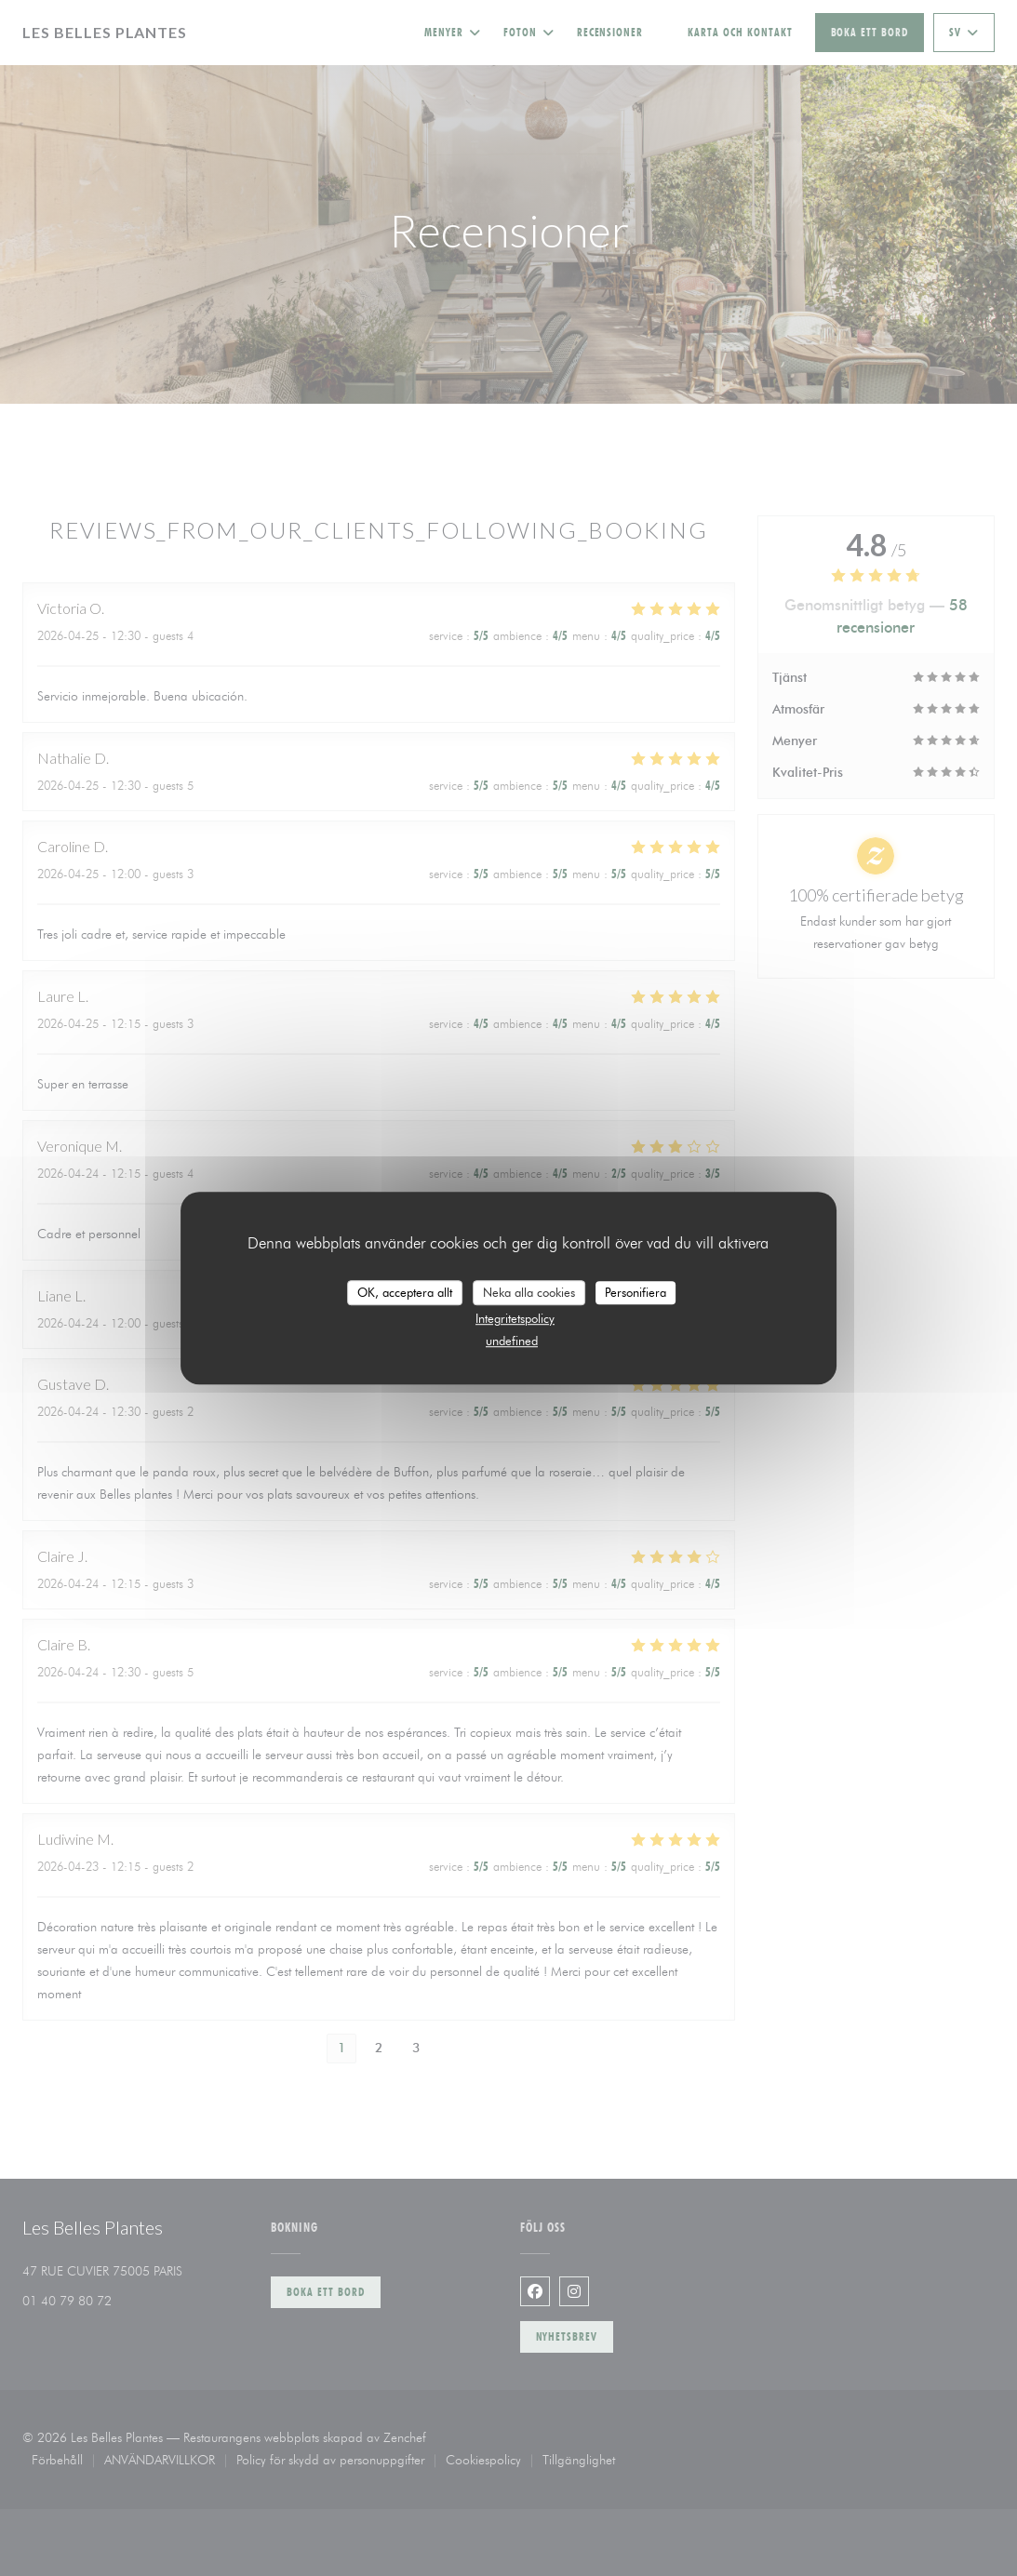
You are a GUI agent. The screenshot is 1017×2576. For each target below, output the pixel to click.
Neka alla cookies (529, 1292)
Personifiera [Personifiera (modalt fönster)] (635, 1292)
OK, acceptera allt (404, 1292)
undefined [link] (512, 1340)
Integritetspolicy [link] (515, 1318)
